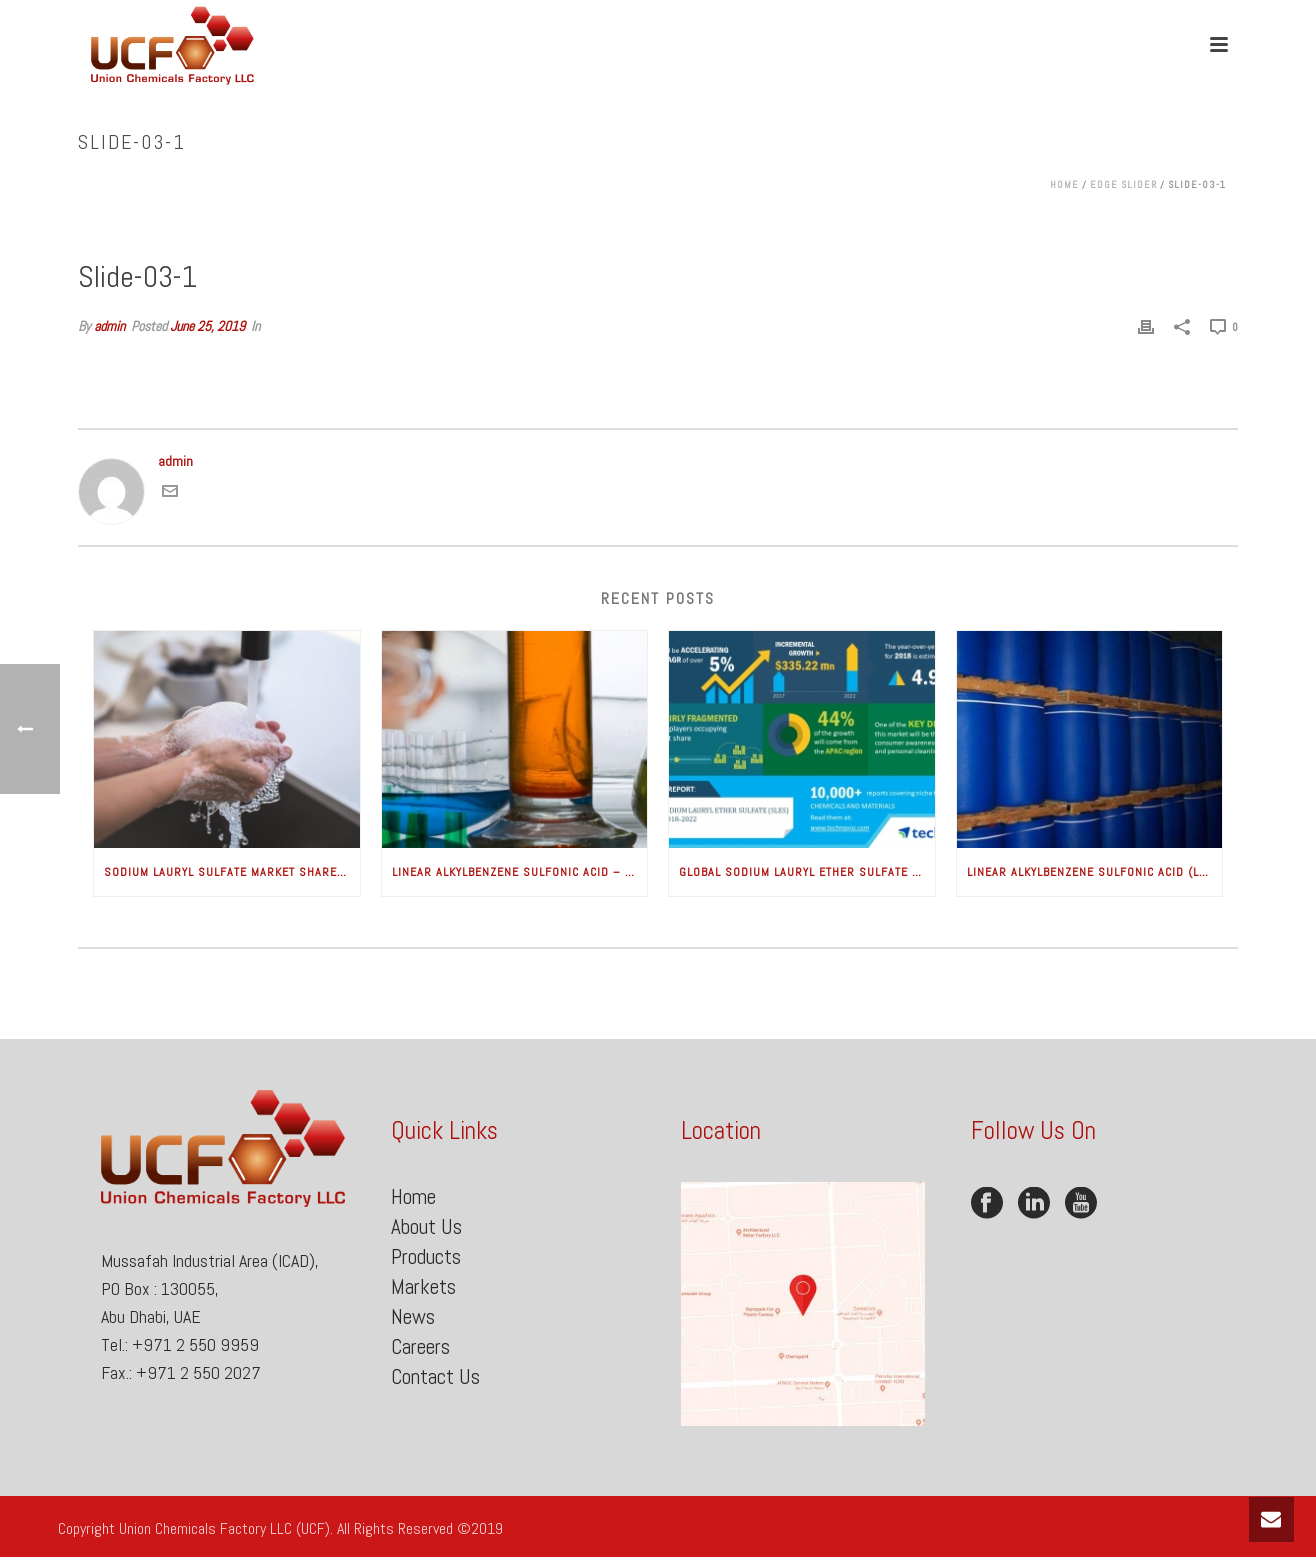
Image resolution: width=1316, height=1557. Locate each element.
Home (1064, 184)
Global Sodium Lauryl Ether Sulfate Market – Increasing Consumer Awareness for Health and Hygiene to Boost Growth (807, 872)
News (413, 1316)
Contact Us (435, 1376)
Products (426, 1256)
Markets (423, 1286)
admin (109, 326)
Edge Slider (1123, 184)
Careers (420, 1346)
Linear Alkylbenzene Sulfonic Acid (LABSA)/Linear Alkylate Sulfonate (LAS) (1095, 872)
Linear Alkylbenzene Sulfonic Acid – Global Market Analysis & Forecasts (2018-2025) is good (520, 872)
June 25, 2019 (207, 326)
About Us (426, 1226)
